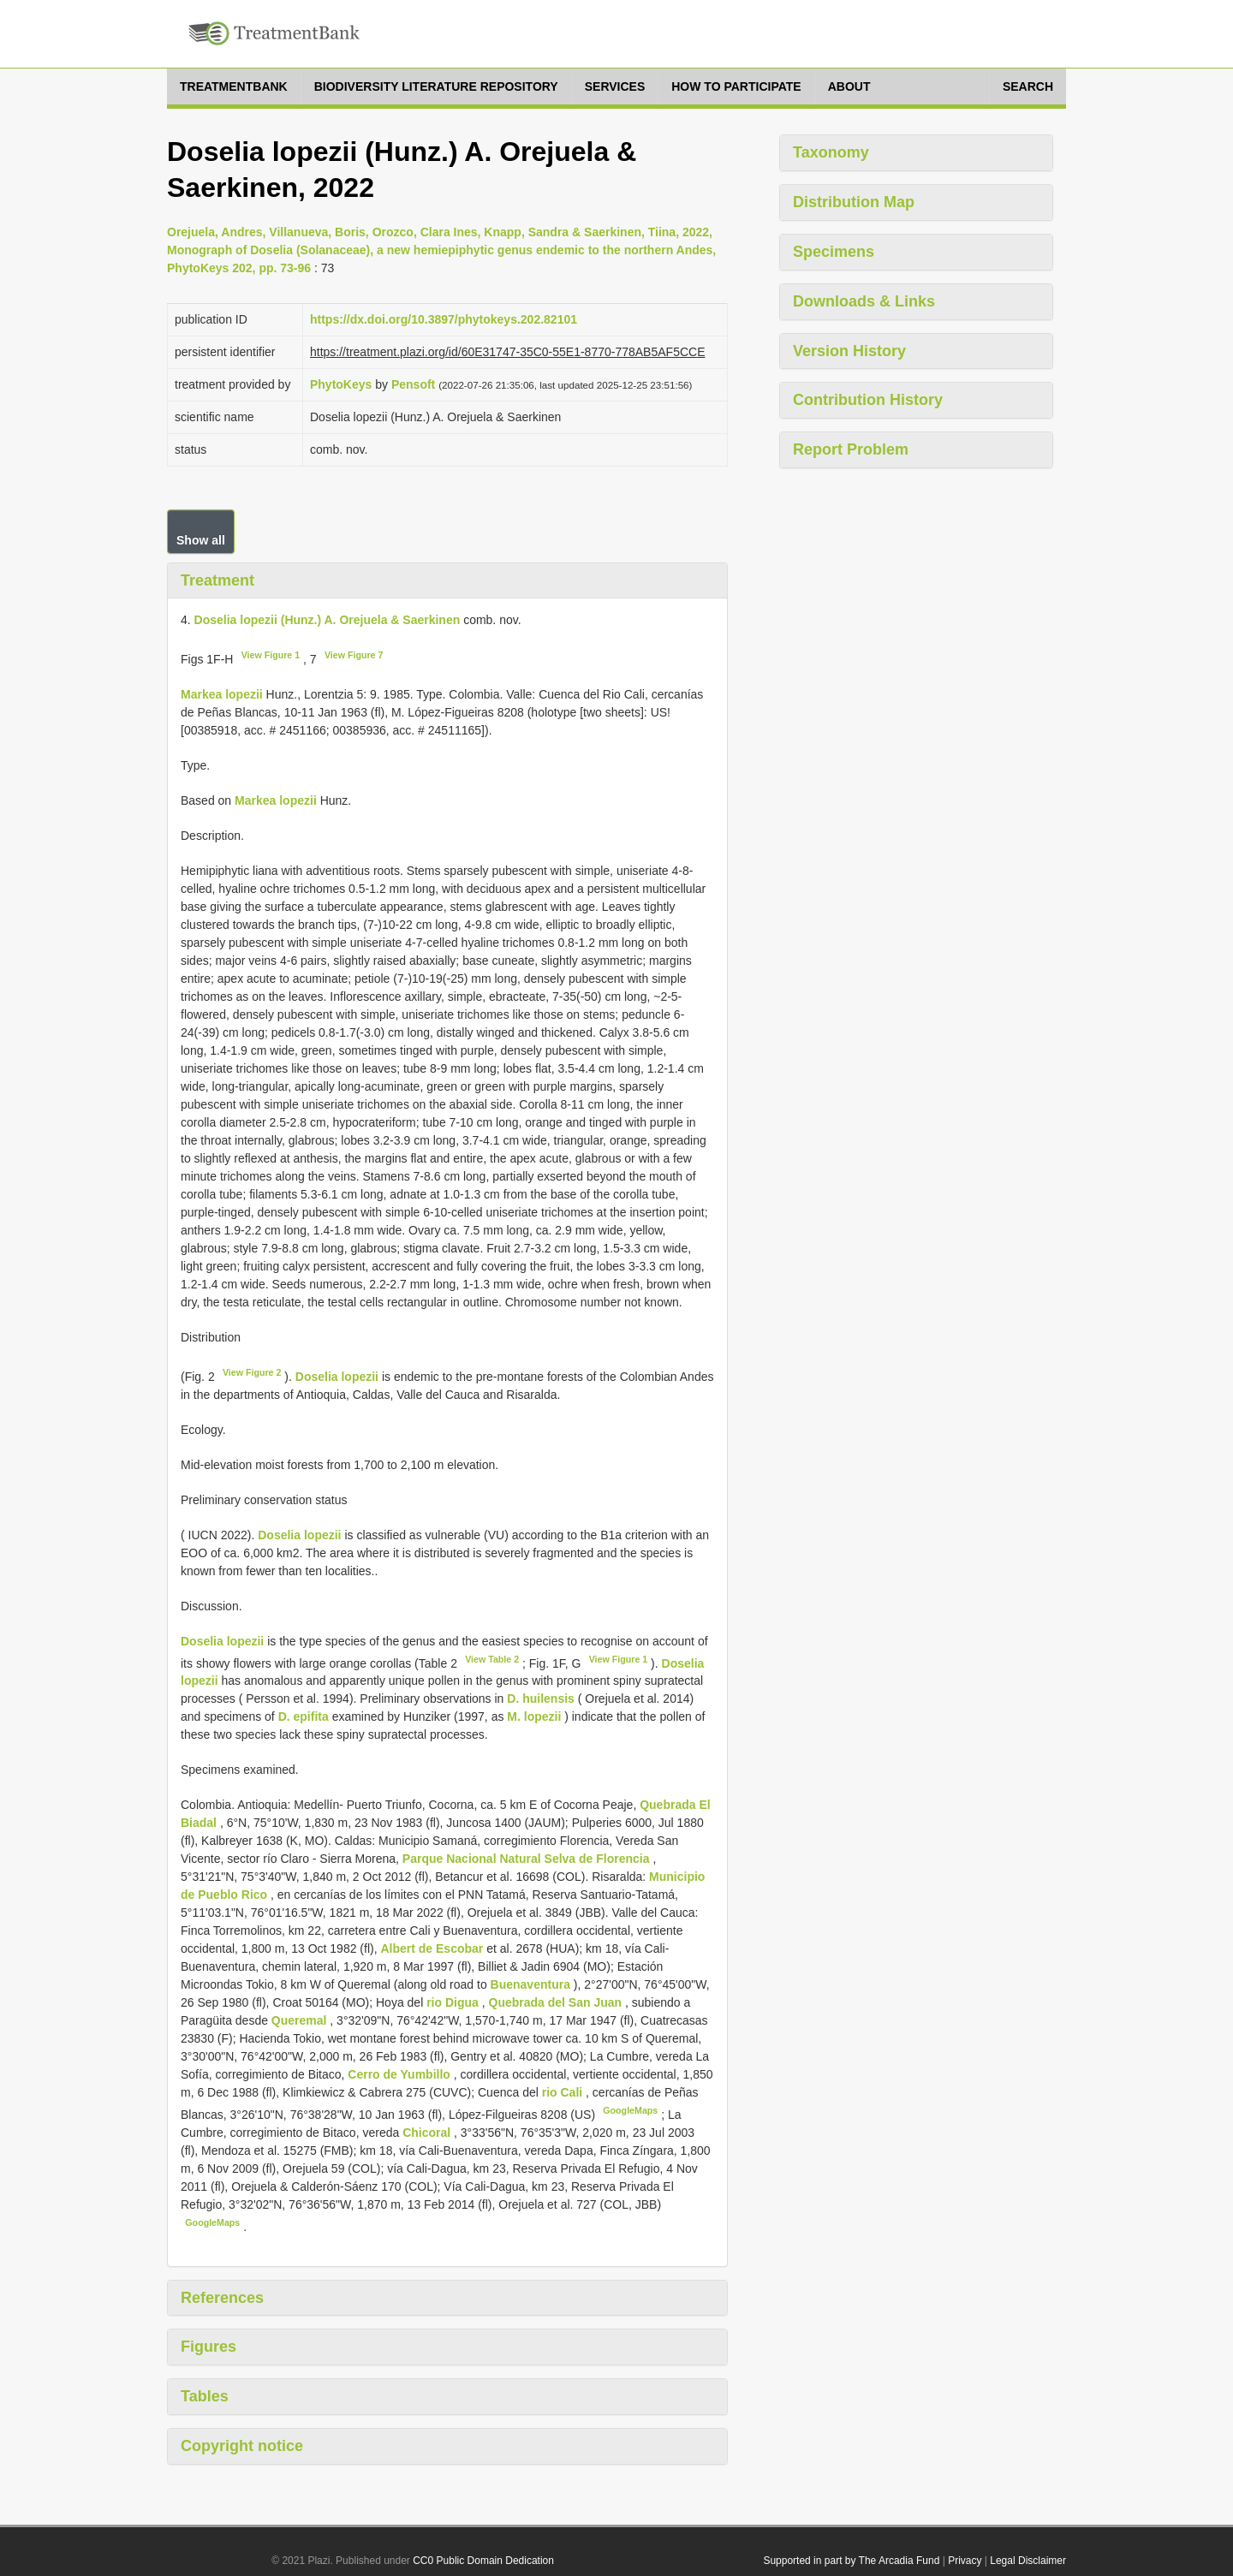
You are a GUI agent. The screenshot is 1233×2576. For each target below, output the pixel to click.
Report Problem (850, 449)
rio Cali (564, 2092)
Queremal (300, 2020)
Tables (205, 2396)
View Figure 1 (271, 655)
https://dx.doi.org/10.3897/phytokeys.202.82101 (443, 319)
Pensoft (413, 384)
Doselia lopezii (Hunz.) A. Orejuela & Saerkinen (327, 620)
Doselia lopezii (336, 1376)
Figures (208, 2346)
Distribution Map (853, 202)
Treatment (217, 580)
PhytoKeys (341, 384)
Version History (849, 351)
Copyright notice (242, 2445)
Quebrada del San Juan (557, 2002)
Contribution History (868, 399)
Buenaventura (532, 1984)
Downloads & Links (864, 301)
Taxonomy (831, 152)
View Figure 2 (252, 1372)
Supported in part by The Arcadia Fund (851, 2561)
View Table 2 (492, 1659)
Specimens (833, 251)
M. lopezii (534, 1716)
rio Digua (454, 2002)
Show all (200, 540)
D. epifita (303, 1716)
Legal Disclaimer (1028, 2561)
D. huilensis (541, 1698)
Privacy (964, 2561)
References (222, 2297)
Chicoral (428, 2132)
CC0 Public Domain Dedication (483, 2561)
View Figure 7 (354, 655)
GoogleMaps (630, 2110)
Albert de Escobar (433, 1948)
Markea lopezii (222, 694)
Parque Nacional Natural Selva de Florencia (527, 1858)
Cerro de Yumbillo (400, 2074)
